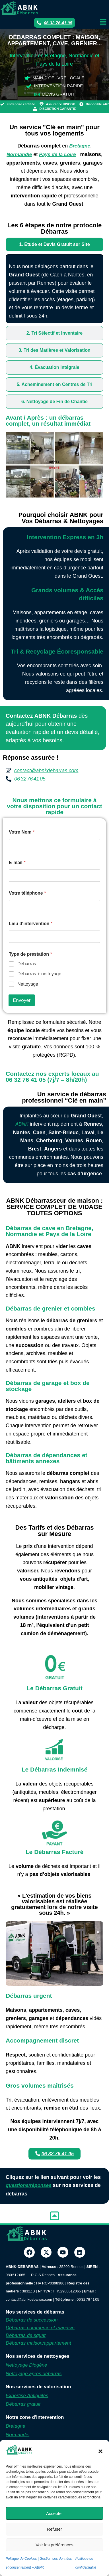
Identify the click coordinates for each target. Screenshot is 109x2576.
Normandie (17, 2434)
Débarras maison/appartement (38, 2343)
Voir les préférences (54, 2544)
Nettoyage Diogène (26, 2365)
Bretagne (15, 2426)
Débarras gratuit (23, 2404)
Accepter (54, 2513)
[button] (100, 2451)
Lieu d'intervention (30, 923)
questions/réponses (29, 2185)
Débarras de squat (26, 2335)
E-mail (17, 862)
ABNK (21, 1124)
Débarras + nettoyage (39, 973)
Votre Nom (21, 832)
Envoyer (21, 1000)
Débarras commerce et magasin (40, 2327)
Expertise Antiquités (27, 2395)
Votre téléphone (27, 893)
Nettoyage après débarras (34, 2373)
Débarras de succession (31, 2320)
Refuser (54, 2529)
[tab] (54, 244)
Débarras (26, 963)
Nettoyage (27, 984)
